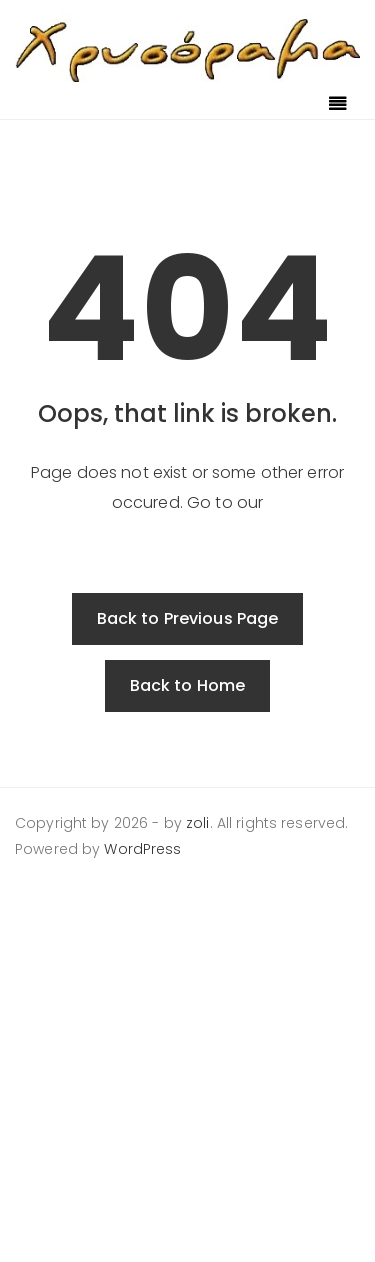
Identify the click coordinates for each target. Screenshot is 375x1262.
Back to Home (188, 685)
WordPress (142, 849)
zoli (198, 823)
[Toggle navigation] (338, 105)
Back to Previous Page (188, 618)
